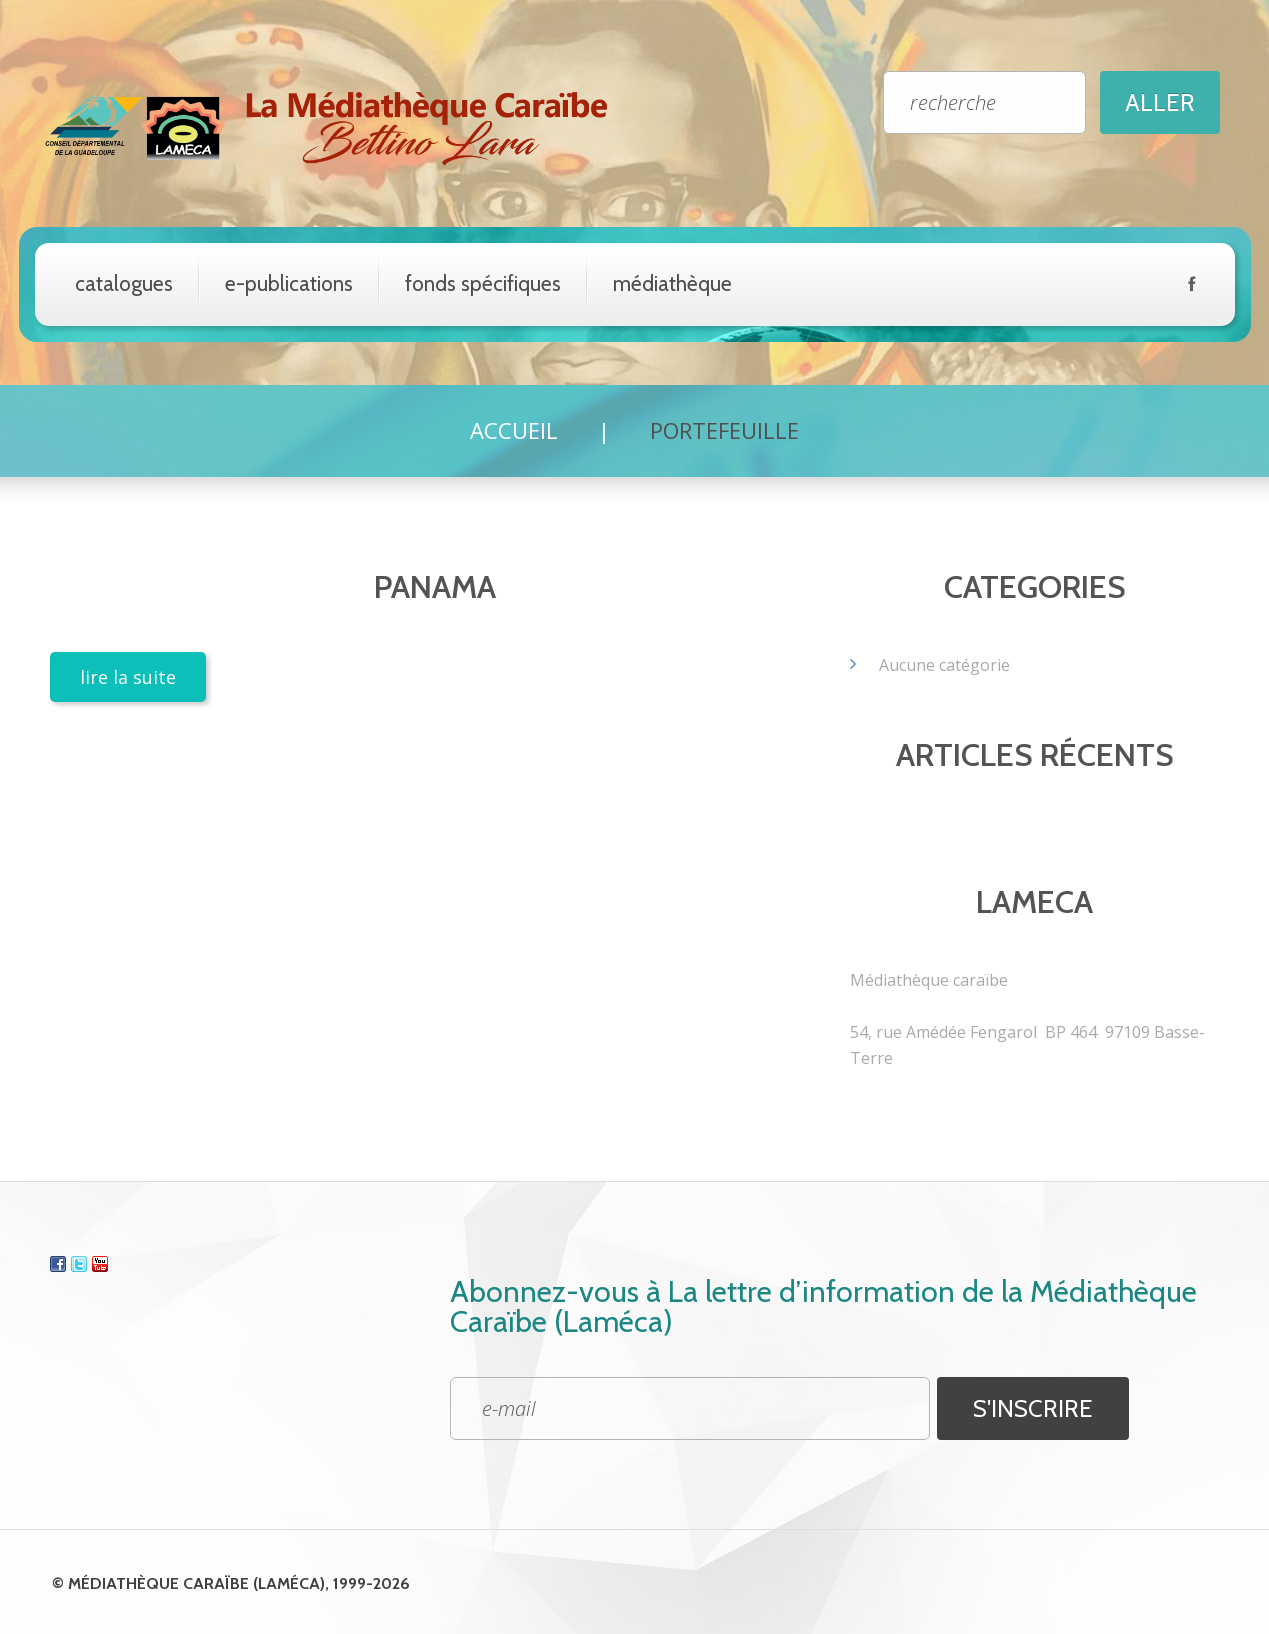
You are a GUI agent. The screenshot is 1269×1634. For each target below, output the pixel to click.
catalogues (124, 283)
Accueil (514, 430)
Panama (435, 586)
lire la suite (128, 677)
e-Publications (289, 283)
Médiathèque (672, 283)
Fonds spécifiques (483, 283)
